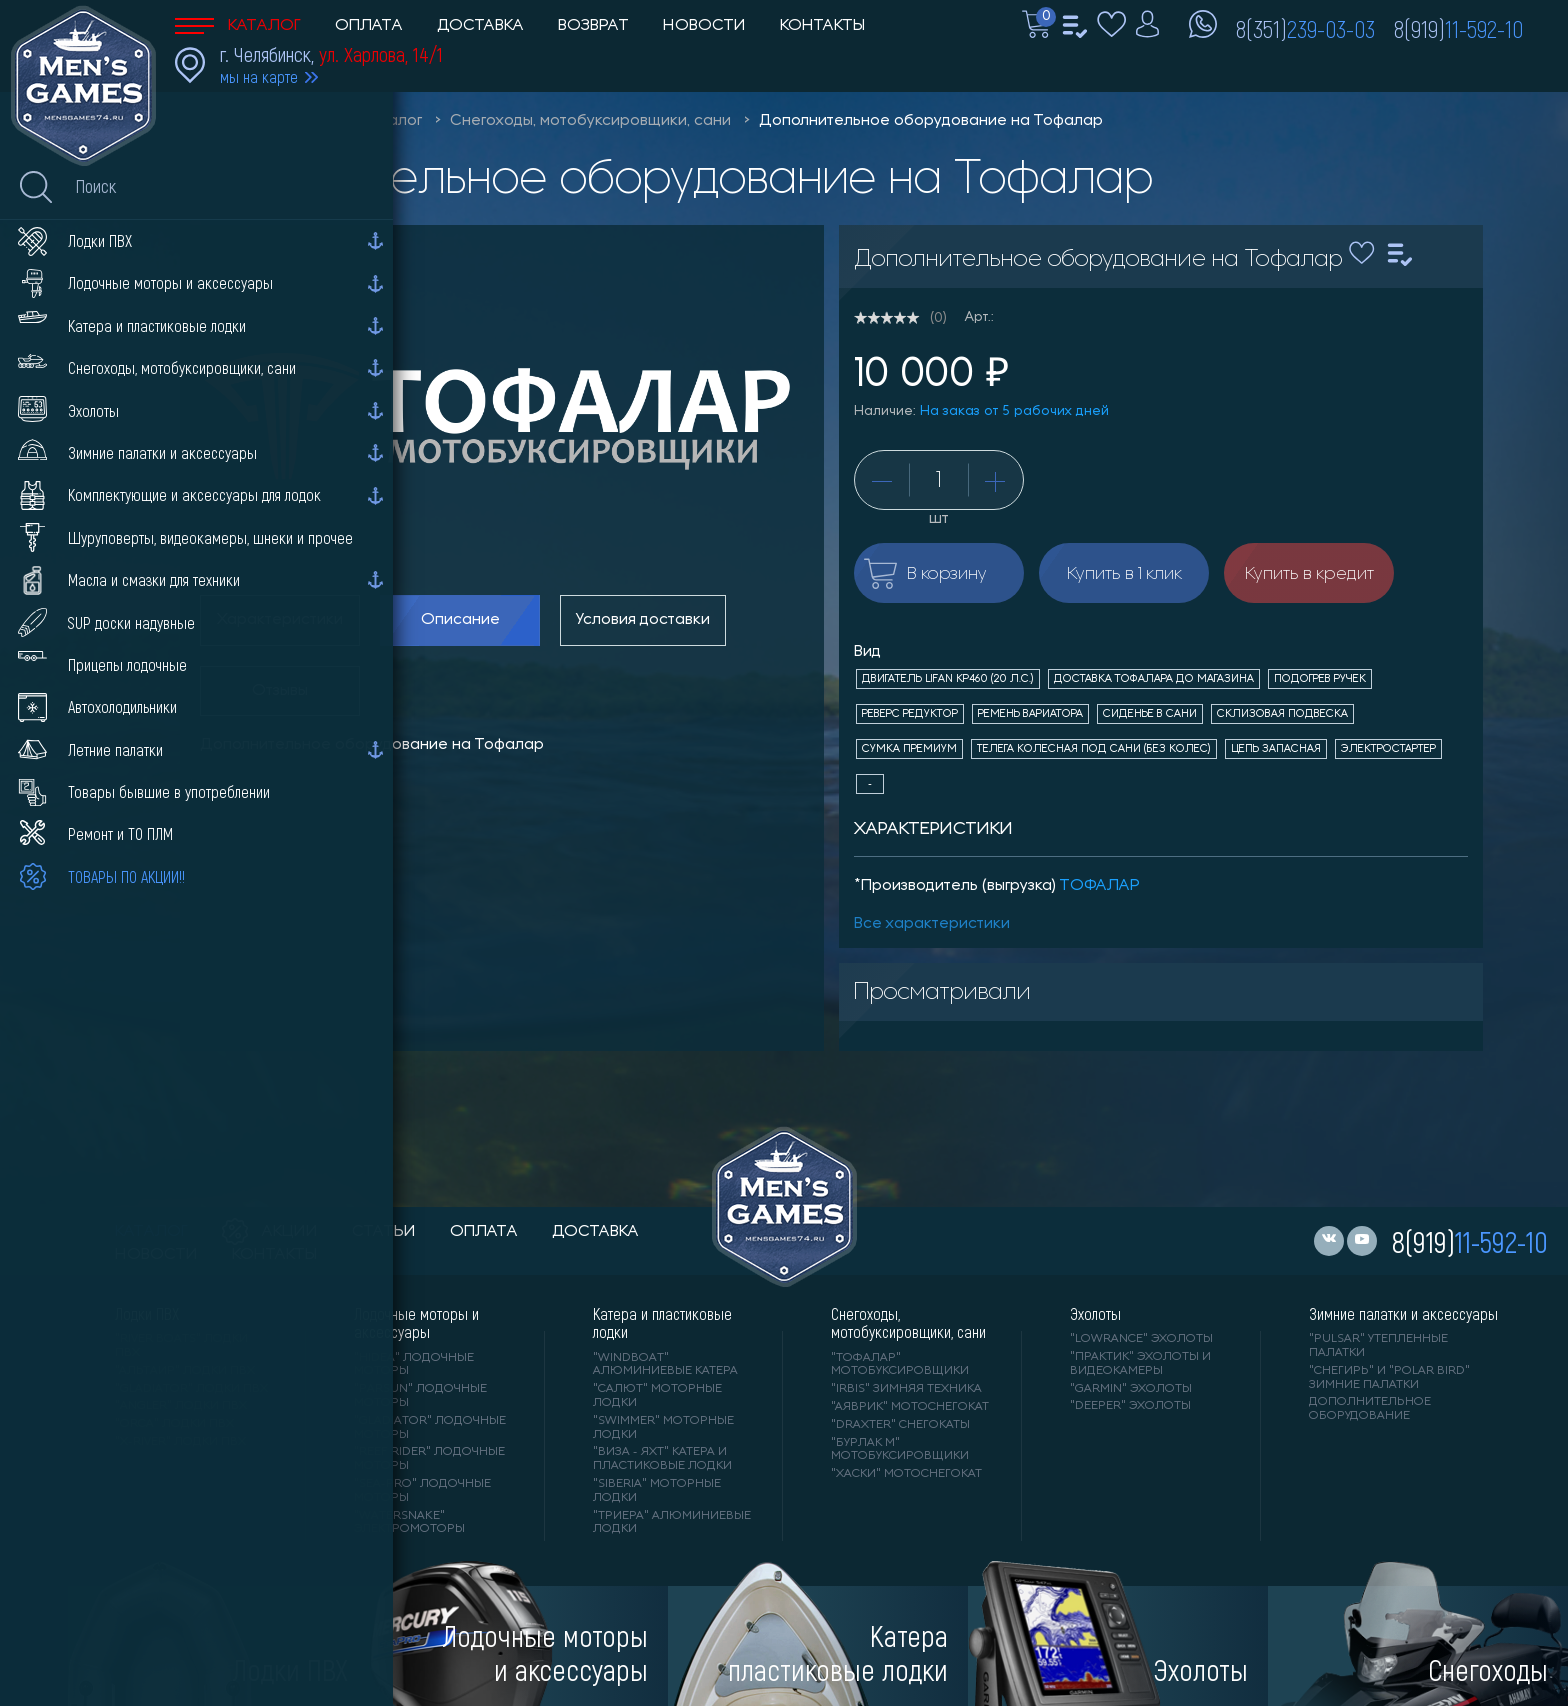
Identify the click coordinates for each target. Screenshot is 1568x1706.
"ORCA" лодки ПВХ (174, 1424)
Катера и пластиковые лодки (662, 1323)
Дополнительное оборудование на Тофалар (931, 121)
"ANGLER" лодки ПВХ (181, 1406)
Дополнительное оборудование (1370, 1409)
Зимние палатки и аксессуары (1403, 1314)
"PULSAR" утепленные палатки (1378, 1346)
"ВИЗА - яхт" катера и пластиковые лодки (662, 1459)
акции (270, 1232)
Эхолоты (1095, 1314)
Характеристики (280, 620)
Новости (704, 26)
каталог (151, 1232)
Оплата (369, 26)
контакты (274, 1255)
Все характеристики (932, 924)
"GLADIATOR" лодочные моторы (430, 1428)
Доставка (480, 26)
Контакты (822, 26)
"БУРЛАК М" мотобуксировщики (900, 1450)
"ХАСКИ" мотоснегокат (906, 1474)
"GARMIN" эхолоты (1131, 1389)
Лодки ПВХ (147, 1314)
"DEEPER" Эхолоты (1130, 1406)
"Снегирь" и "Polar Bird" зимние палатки (1389, 1378)
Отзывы (280, 691)
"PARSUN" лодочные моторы (420, 1396)
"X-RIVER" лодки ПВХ (180, 1442)
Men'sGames (287, 121)
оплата (484, 1232)
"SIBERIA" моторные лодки (657, 1491)
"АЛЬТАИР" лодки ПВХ (185, 1371)
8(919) (1458, 28)
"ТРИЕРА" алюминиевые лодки (672, 1523)
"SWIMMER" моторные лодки (663, 1428)
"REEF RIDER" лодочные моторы (429, 1459)
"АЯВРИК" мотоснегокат (910, 1407)
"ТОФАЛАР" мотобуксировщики (900, 1365)
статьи (384, 1232)
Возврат (593, 26)
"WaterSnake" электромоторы (409, 1523)
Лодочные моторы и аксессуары (416, 1323)
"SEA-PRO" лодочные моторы (422, 1491)
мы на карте (259, 76)
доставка (595, 1232)
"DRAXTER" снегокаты (900, 1425)
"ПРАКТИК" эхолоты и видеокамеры (1140, 1364)
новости (156, 1255)
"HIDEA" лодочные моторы (414, 1365)
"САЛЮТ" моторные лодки (657, 1396)
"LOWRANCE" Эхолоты (1141, 1339)
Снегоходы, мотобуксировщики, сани (590, 121)
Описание (460, 620)
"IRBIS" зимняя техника (906, 1389)
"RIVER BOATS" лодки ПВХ (181, 1346)
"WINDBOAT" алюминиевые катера (665, 1365)
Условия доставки (643, 620)
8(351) (1305, 28)
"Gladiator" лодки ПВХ (191, 1389)
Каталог (238, 26)
